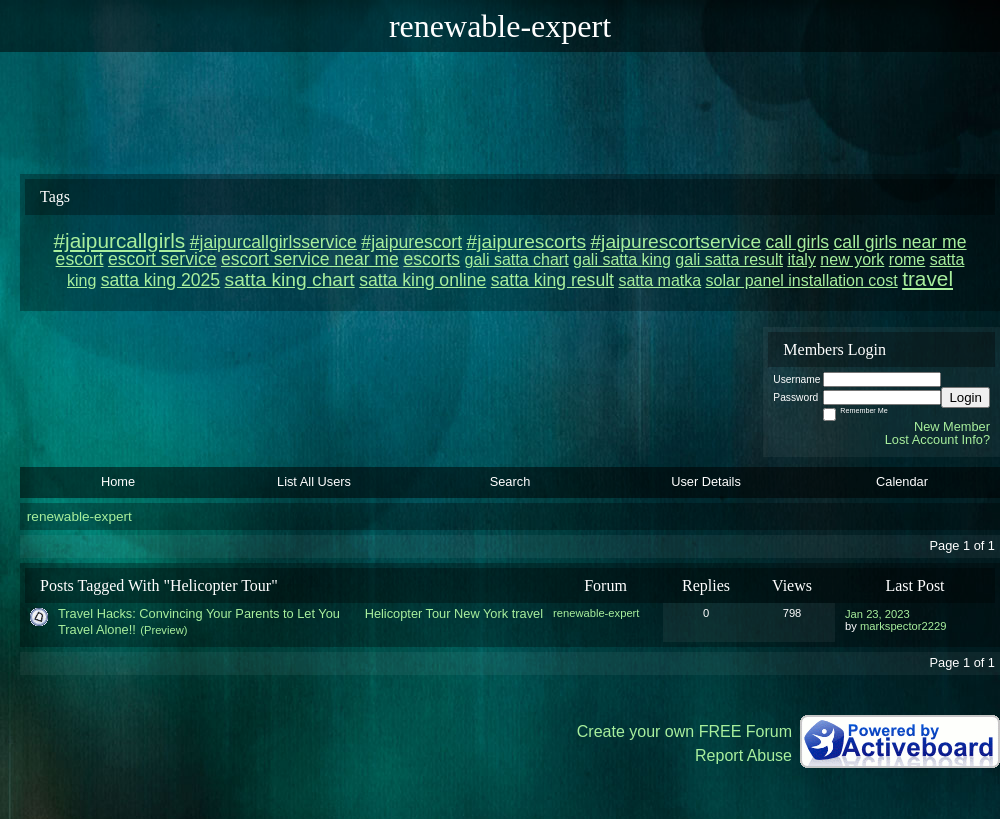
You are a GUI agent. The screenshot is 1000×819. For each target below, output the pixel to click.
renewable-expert (79, 516)
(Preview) (163, 630)
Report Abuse (743, 755)
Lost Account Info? (937, 439)
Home (118, 481)
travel (527, 613)
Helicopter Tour (408, 613)
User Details (706, 481)
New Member (952, 426)
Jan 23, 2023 (877, 614)
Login (965, 397)
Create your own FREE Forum (684, 731)
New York (481, 613)
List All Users (314, 481)
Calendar (902, 481)
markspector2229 (903, 626)
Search (510, 481)
